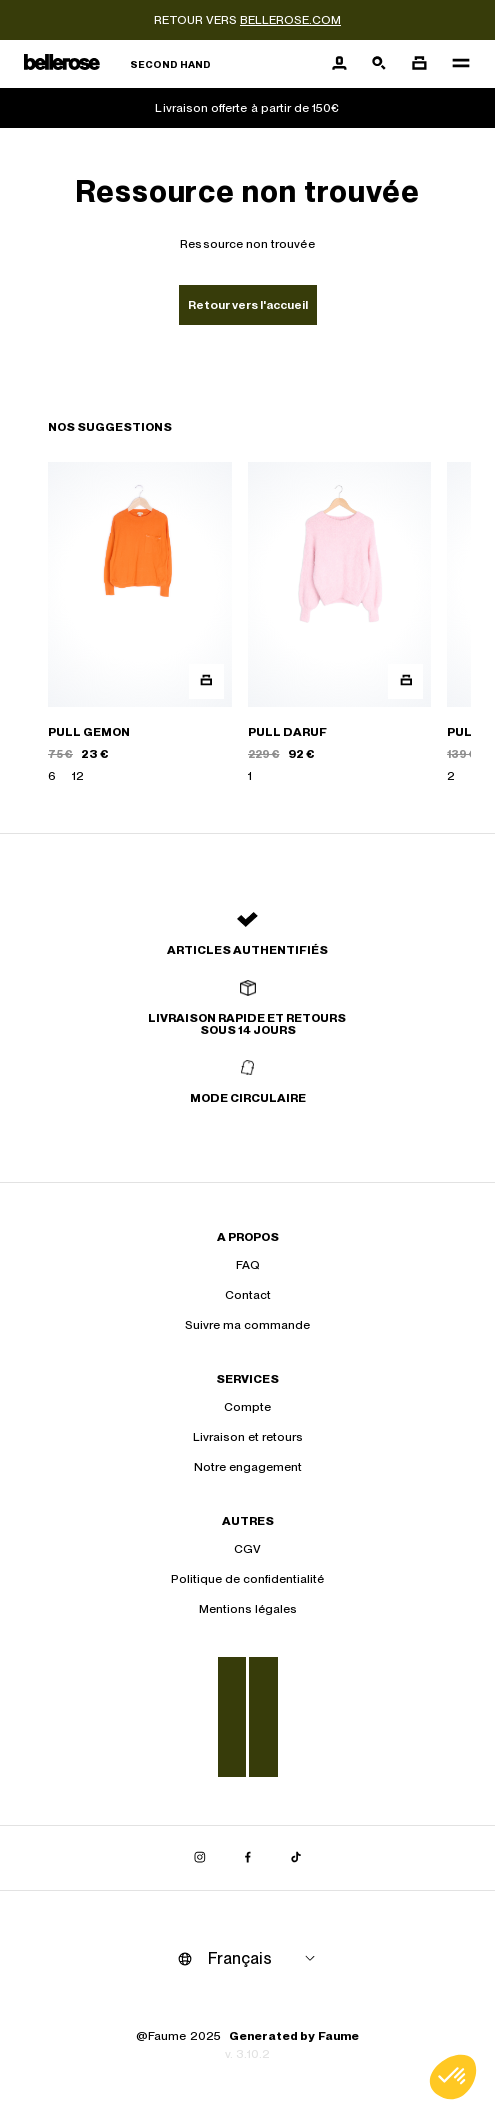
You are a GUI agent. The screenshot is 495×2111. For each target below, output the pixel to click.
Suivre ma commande (247, 1325)
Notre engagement (248, 1467)
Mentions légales (248, 1609)
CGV (247, 1549)
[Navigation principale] (455, 64)
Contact (248, 1295)
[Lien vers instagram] (200, 1858)
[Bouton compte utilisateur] (339, 64)
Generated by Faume (294, 2036)
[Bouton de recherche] (379, 64)
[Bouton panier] (419, 64)
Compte (247, 1407)
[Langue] (265, 1959)
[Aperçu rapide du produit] (206, 681)
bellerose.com (290, 20)
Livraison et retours (248, 1437)
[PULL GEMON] (140, 623)
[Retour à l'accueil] (117, 64)
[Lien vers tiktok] (296, 1858)
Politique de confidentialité (247, 1579)
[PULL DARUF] (340, 623)
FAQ (248, 1265)
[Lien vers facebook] (248, 1858)
